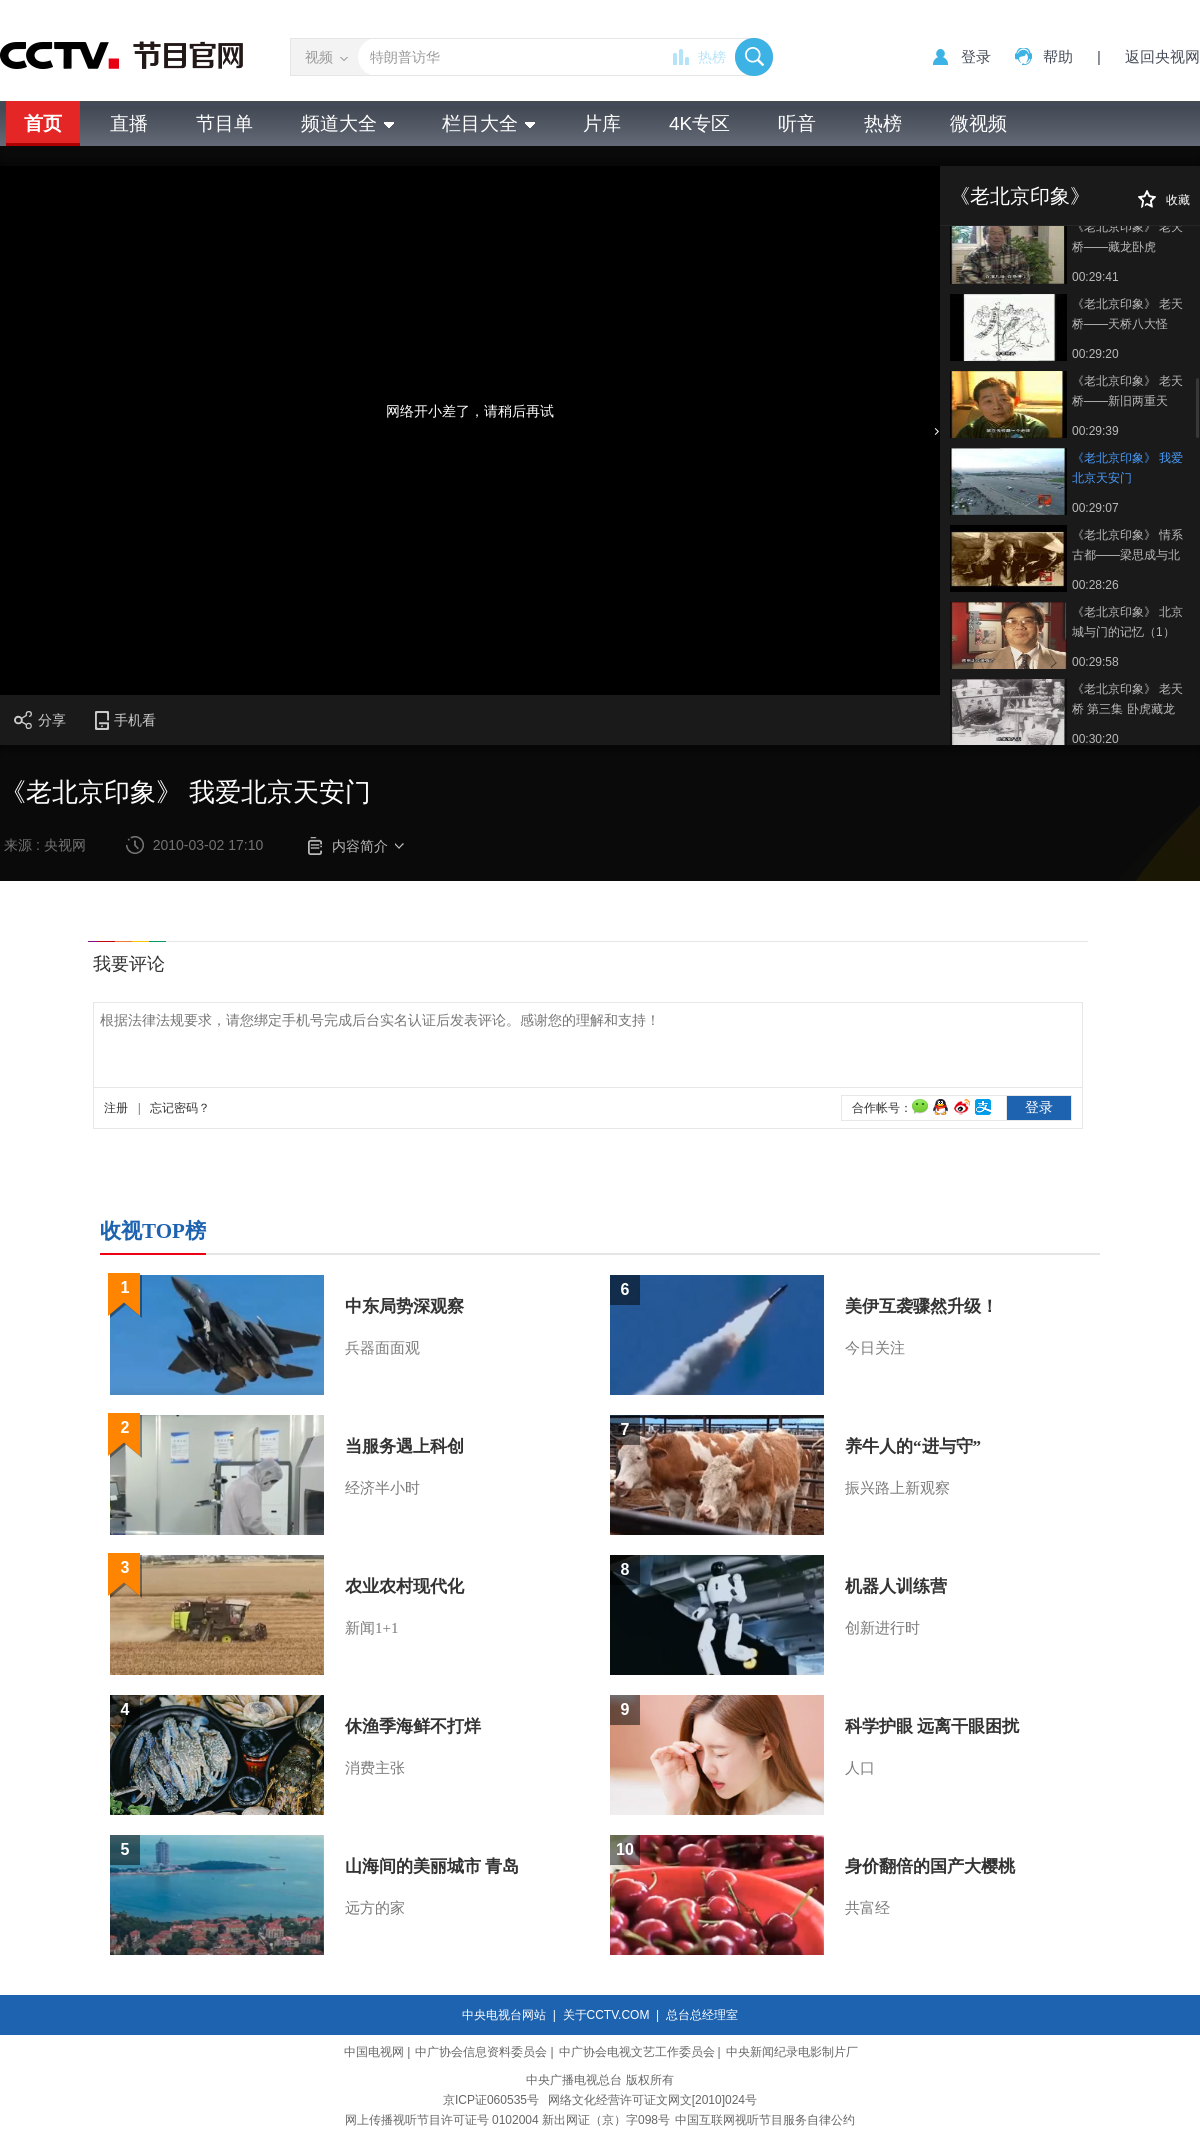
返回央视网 (1162, 56)
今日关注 (875, 1348)
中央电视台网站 (504, 2015)
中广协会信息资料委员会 (481, 2052)
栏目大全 (488, 123)
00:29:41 (1095, 277)
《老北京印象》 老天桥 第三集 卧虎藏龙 (1127, 699)
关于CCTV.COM (606, 2015)
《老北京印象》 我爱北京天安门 (1127, 468)
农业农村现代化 (404, 1586)
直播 (129, 123)
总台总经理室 (702, 2015)
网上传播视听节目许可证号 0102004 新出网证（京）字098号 (507, 2120)
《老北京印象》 (1020, 196)
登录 (976, 56)
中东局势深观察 (404, 1306)
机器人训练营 (896, 1586)
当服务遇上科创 (404, 1446)
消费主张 (375, 1768)
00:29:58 (1095, 662)
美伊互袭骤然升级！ (921, 1306)
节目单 (224, 123)
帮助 (1058, 56)
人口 (860, 1768)
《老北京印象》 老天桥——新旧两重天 (1127, 391)
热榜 (712, 57)
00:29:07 (1095, 508)
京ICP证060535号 (491, 2100)
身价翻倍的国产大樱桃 (930, 1866)
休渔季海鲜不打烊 (413, 1726)
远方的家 (375, 1908)
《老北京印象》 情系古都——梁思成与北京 (1127, 546)
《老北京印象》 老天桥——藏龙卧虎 (1127, 237)
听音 (797, 123)
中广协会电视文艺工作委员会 (637, 2052)
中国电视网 (374, 2052)
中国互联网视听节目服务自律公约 (765, 2120)
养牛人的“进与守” (913, 1446)
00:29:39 (1095, 431)
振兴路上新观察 (897, 1488)
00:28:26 (1095, 585)
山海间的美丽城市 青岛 (432, 1866)
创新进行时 (882, 1628)
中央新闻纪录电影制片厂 (792, 2052)
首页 (43, 123)
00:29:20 (1095, 354)
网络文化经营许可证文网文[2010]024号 (652, 2100)
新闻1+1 (371, 1628)
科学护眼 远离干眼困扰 (932, 1726)
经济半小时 (382, 1488)
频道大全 (347, 123)
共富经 (867, 1908)
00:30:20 (1095, 739)
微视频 (978, 123)
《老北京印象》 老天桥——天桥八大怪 (1127, 314)
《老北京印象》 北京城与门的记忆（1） (1127, 622)
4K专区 (699, 123)
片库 (602, 123)
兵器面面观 (382, 1348)
